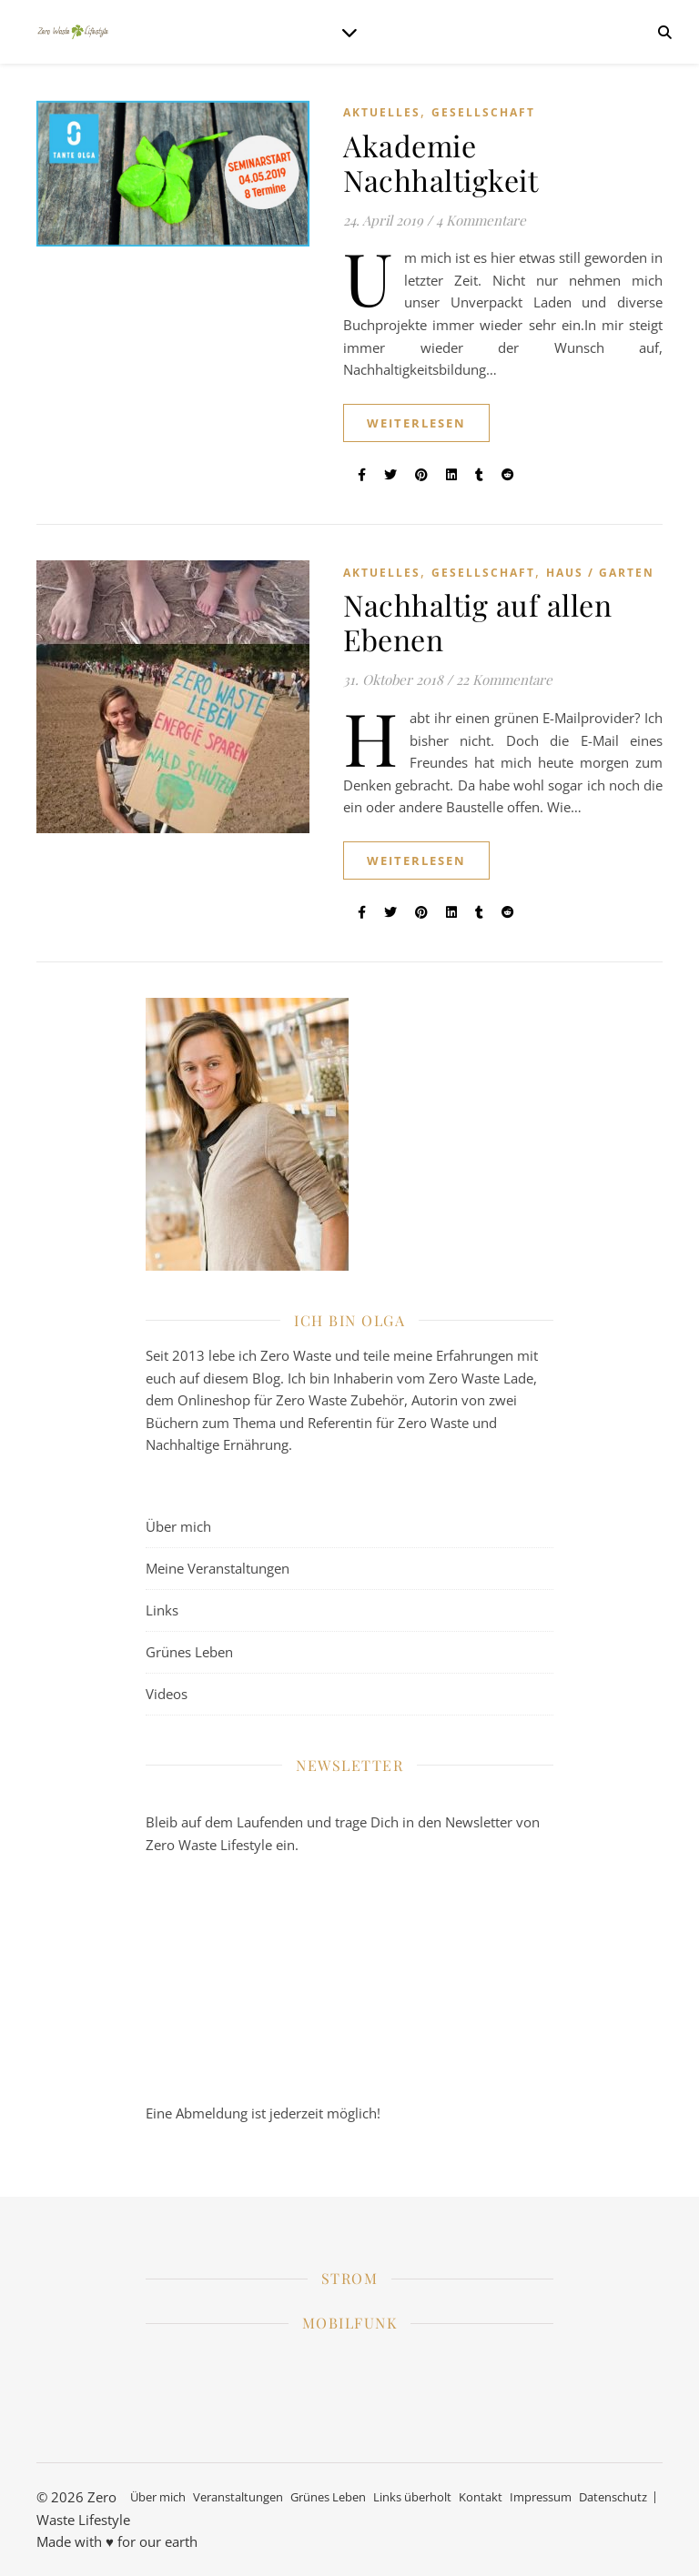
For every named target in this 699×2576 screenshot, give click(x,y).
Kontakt (480, 2497)
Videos (166, 1694)
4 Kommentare (481, 220)
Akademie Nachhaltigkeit (440, 162)
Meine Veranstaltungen (217, 1568)
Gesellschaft (483, 112)
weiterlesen (416, 423)
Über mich (178, 1526)
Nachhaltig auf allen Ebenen (477, 622)
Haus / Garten (600, 572)
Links (162, 1610)
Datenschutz (613, 2497)
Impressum (541, 2497)
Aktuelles (381, 112)
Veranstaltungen (238, 2497)
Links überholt (412, 2497)
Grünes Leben (189, 1652)
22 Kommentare (504, 679)
